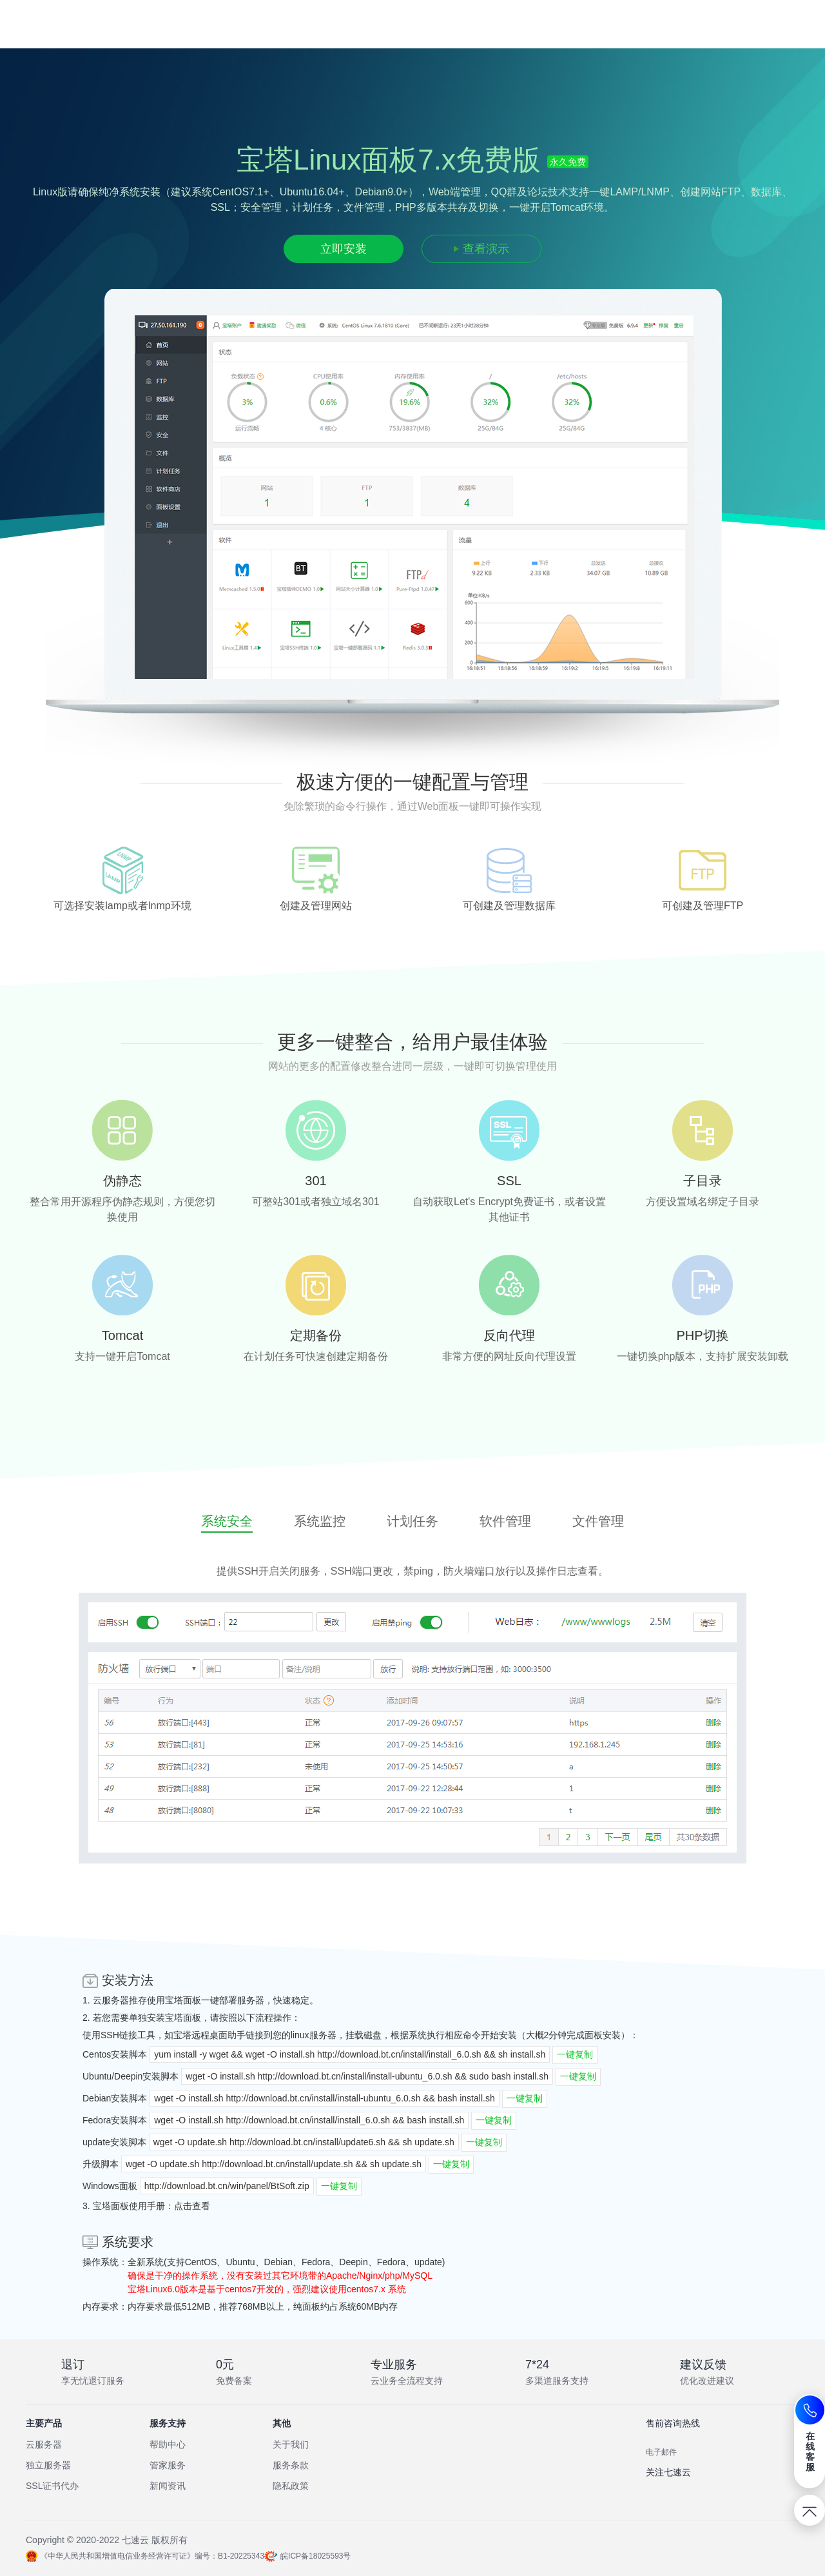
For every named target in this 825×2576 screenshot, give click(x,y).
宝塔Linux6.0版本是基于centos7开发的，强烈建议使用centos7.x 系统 (267, 2289)
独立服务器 (48, 2465)
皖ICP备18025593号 (315, 2556)
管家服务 (168, 2465)
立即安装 (343, 248)
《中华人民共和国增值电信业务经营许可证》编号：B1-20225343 (145, 2556)
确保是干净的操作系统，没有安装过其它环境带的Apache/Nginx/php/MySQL (280, 2275)
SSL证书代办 (52, 2486)
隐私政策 (291, 2486)
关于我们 (291, 2444)
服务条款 (291, 2465)
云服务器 (111, 2000)
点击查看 (192, 2206)
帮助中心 (168, 2444)
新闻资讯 (168, 2486)
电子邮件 (661, 2452)
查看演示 (486, 248)
